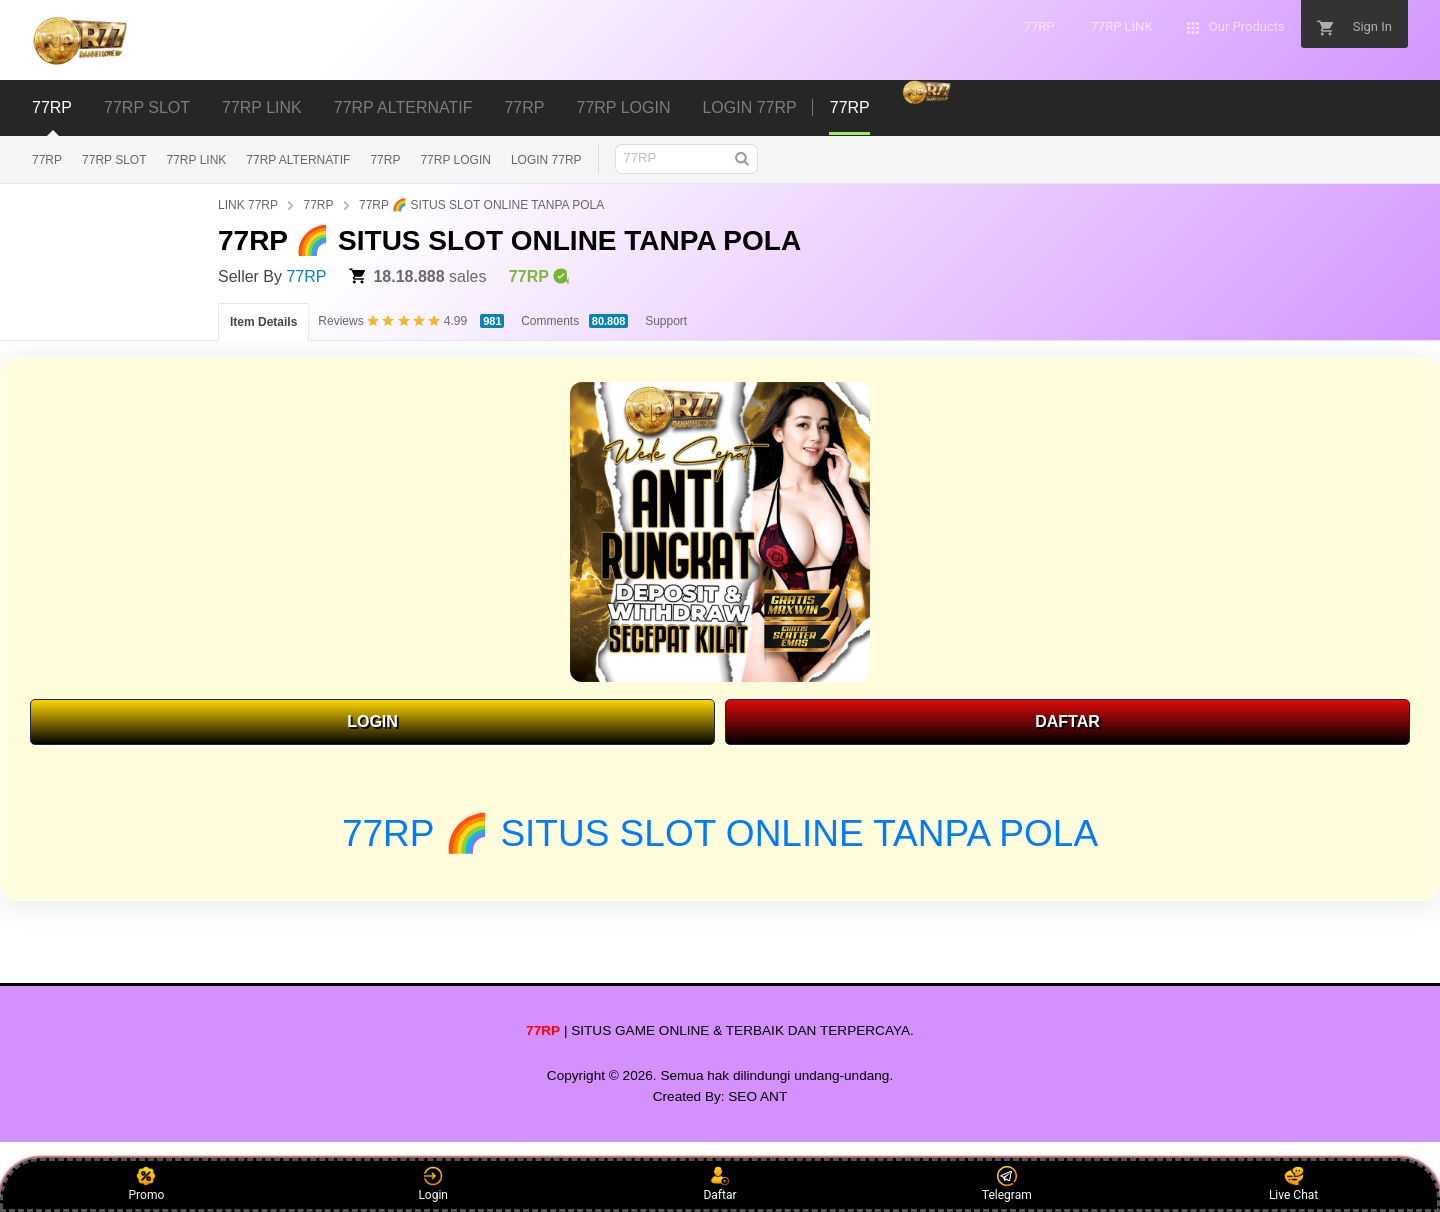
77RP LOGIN (455, 160)
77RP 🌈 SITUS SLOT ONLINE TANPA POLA (481, 205)
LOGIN (372, 721)
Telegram (1007, 1184)
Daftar (719, 1184)
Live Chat (1293, 1184)
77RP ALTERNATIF (298, 160)
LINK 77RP (248, 205)
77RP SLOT (114, 160)
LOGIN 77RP (546, 160)
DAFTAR (1067, 721)
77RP (47, 160)
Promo (147, 1184)
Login (433, 1184)
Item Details (263, 322)
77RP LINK (197, 160)
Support (666, 321)
